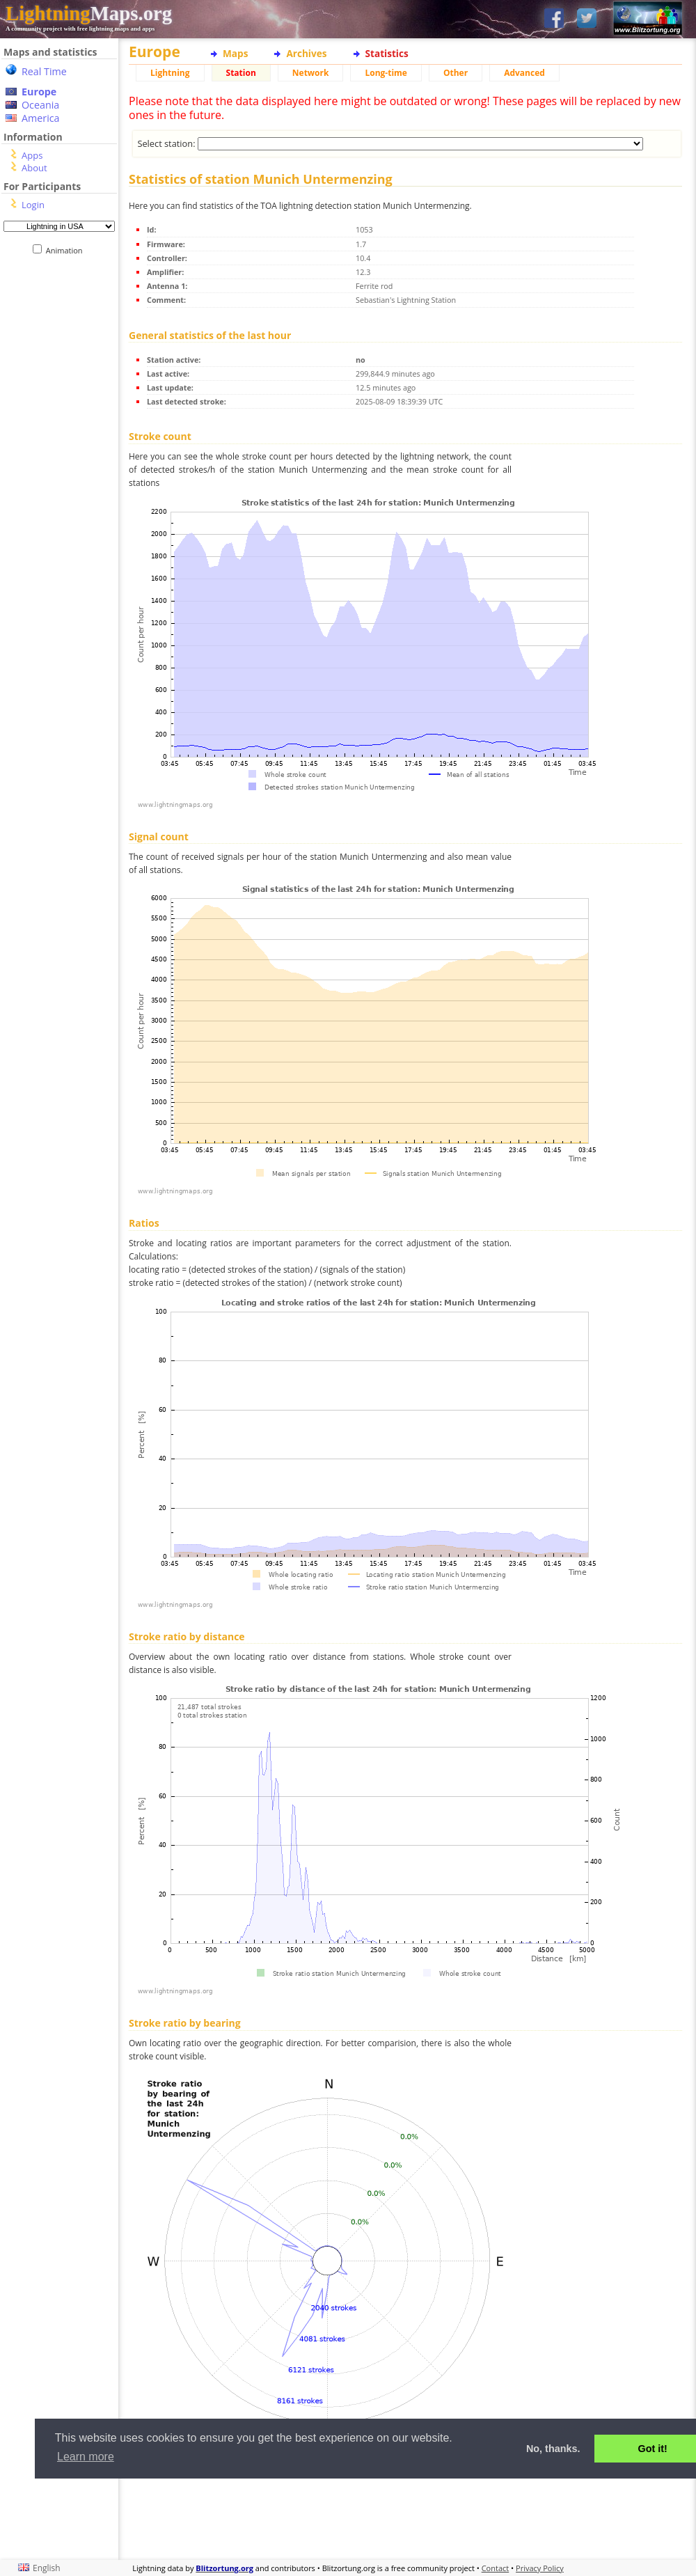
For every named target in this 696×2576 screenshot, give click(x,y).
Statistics (387, 53)
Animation (67, 250)
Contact (495, 2568)
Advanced (524, 73)
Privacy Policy (540, 2568)
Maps (235, 53)
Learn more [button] (85, 2457)
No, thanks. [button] (553, 2448)
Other (455, 73)
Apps (32, 155)
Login (33, 204)
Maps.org (89, 13)
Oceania (40, 104)
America (41, 118)
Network (310, 73)
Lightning (170, 73)
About (34, 168)
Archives (306, 53)
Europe (39, 91)
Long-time (385, 73)
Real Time (44, 71)
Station (241, 73)
